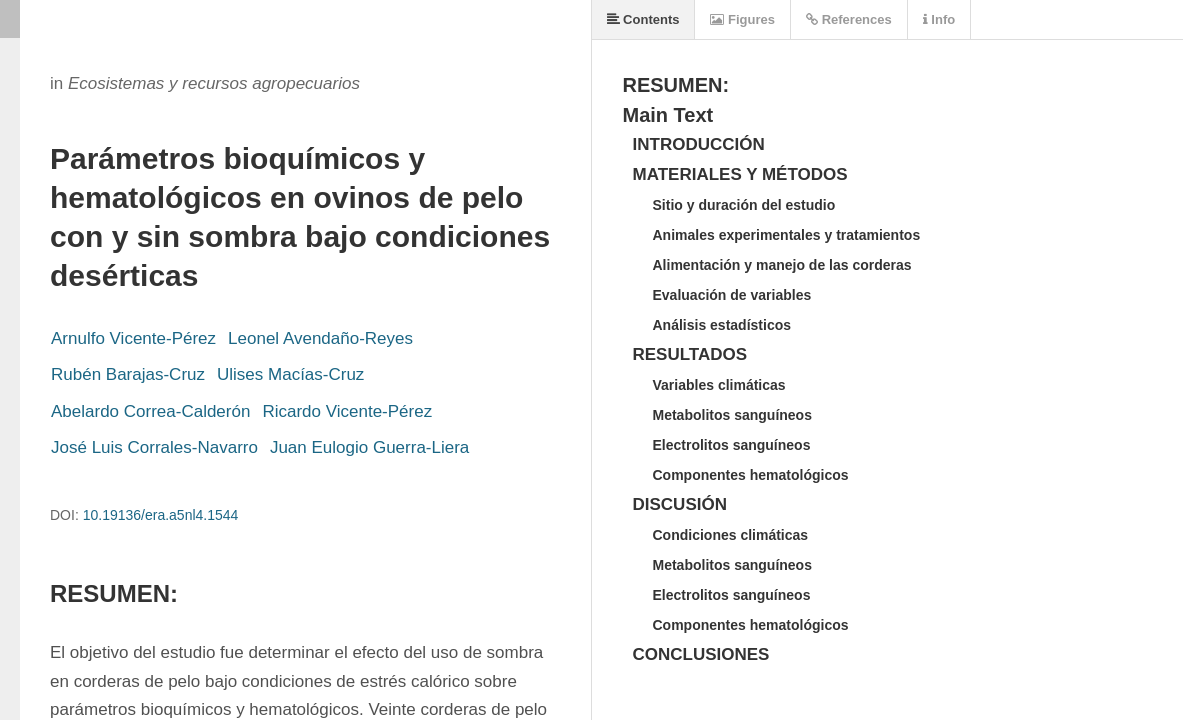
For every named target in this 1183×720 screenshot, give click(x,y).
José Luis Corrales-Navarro (154, 447)
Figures (742, 19)
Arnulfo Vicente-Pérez (133, 338)
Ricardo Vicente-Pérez (347, 411)
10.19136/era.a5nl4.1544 (161, 515)
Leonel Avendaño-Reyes (320, 338)
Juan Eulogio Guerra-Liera (369, 447)
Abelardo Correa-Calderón (150, 411)
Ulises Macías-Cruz (290, 374)
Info (939, 19)
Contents (643, 19)
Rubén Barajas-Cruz (128, 374)
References (849, 19)
